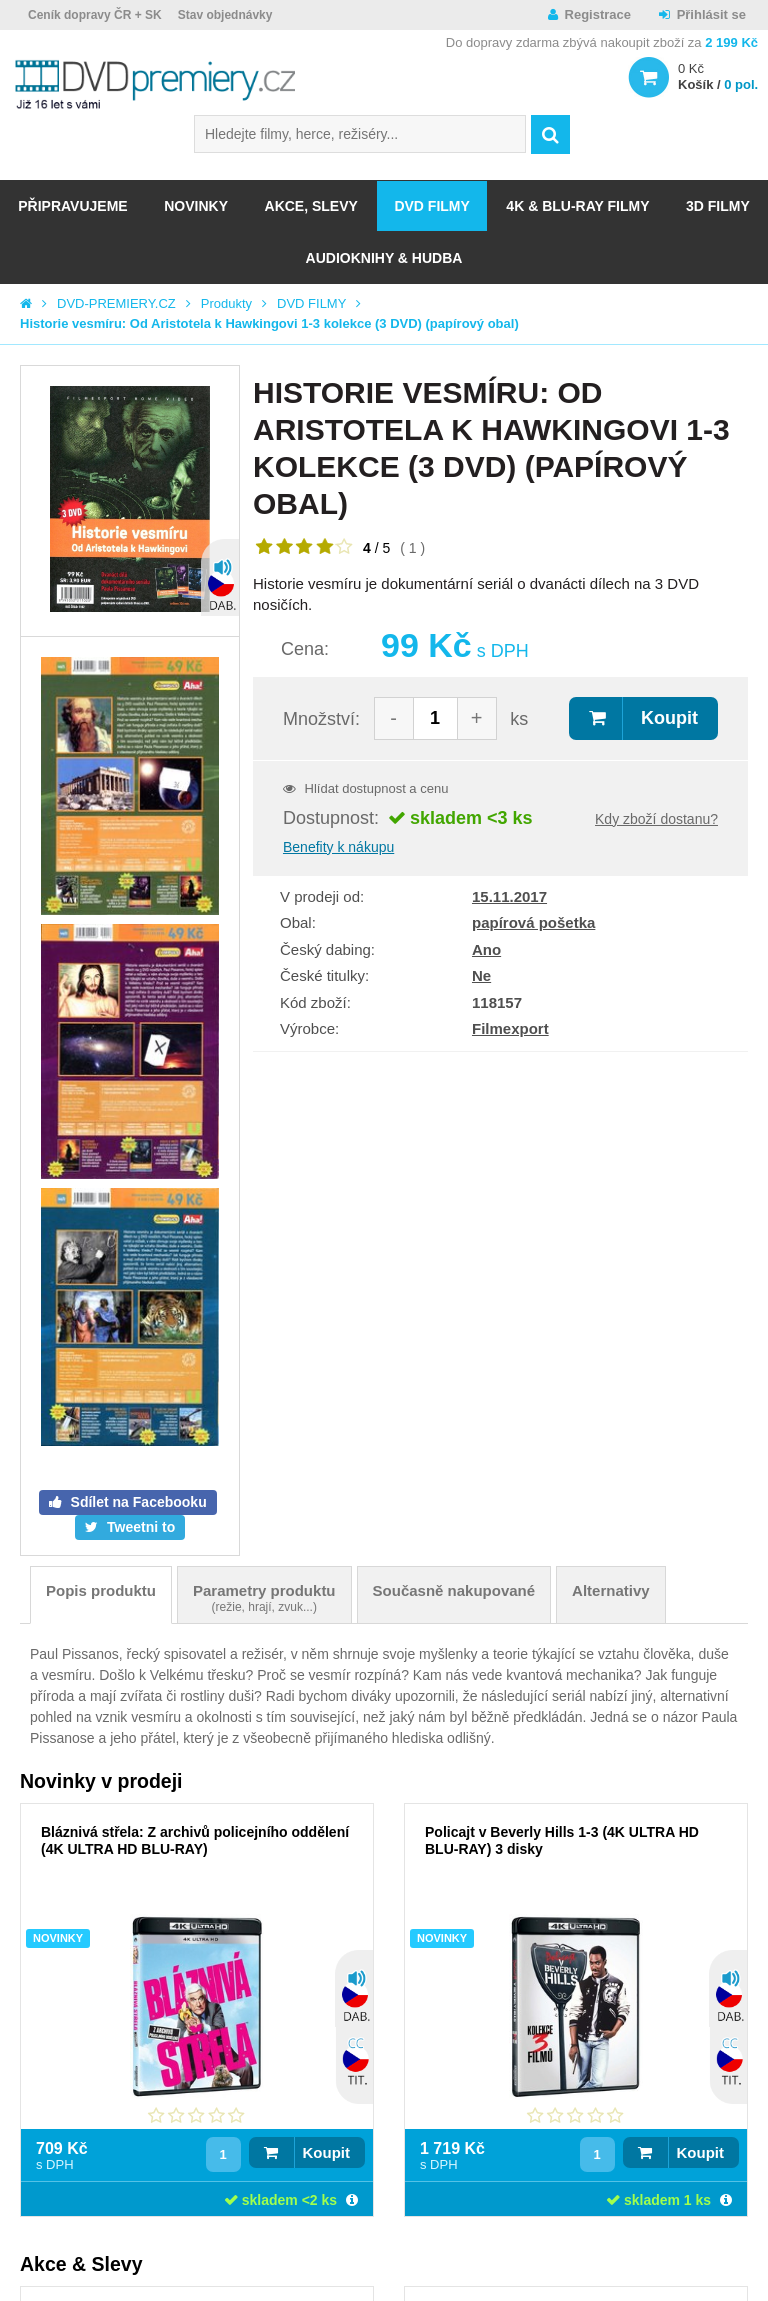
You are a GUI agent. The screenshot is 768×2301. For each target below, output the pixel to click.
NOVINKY (196, 206)
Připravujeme (72, 206)
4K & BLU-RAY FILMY (577, 206)
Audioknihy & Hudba (384, 258)
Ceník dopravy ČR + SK (95, 15)
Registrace (598, 14)
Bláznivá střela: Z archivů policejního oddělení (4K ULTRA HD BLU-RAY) (195, 1840)
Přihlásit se (711, 14)
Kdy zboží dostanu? (656, 819)
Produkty (226, 303)
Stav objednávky (225, 15)
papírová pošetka (533, 922)
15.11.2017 (509, 896)
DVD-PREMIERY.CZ (116, 303)
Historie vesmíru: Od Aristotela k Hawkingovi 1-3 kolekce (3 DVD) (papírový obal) (269, 323)
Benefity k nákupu (338, 847)
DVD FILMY (431, 206)
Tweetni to (139, 1527)
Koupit (669, 718)
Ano (486, 949)
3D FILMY (718, 206)
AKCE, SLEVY (311, 206)
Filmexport (510, 1028)
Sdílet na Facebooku (137, 1502)
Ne (481, 975)
